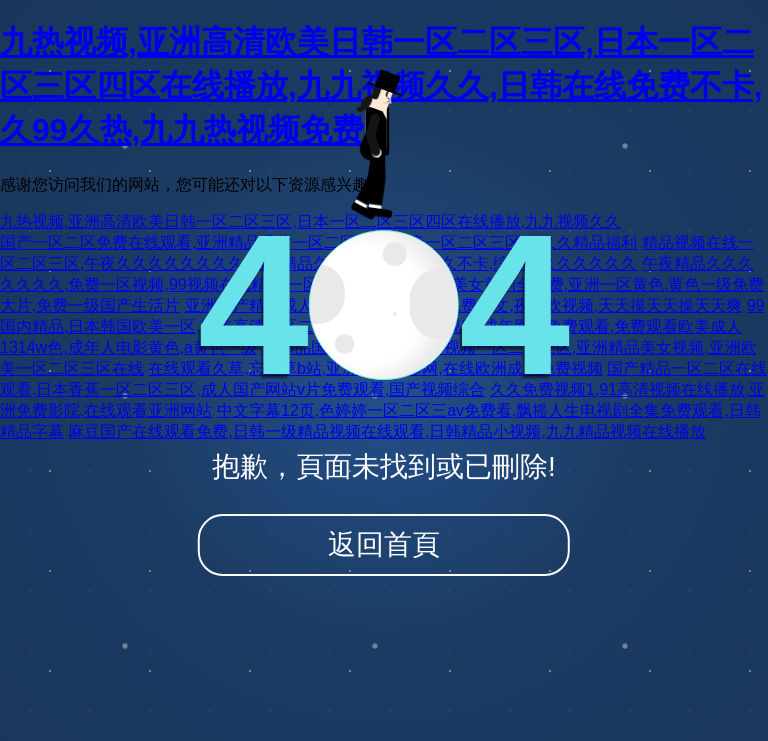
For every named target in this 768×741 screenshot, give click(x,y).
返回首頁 (384, 544)
